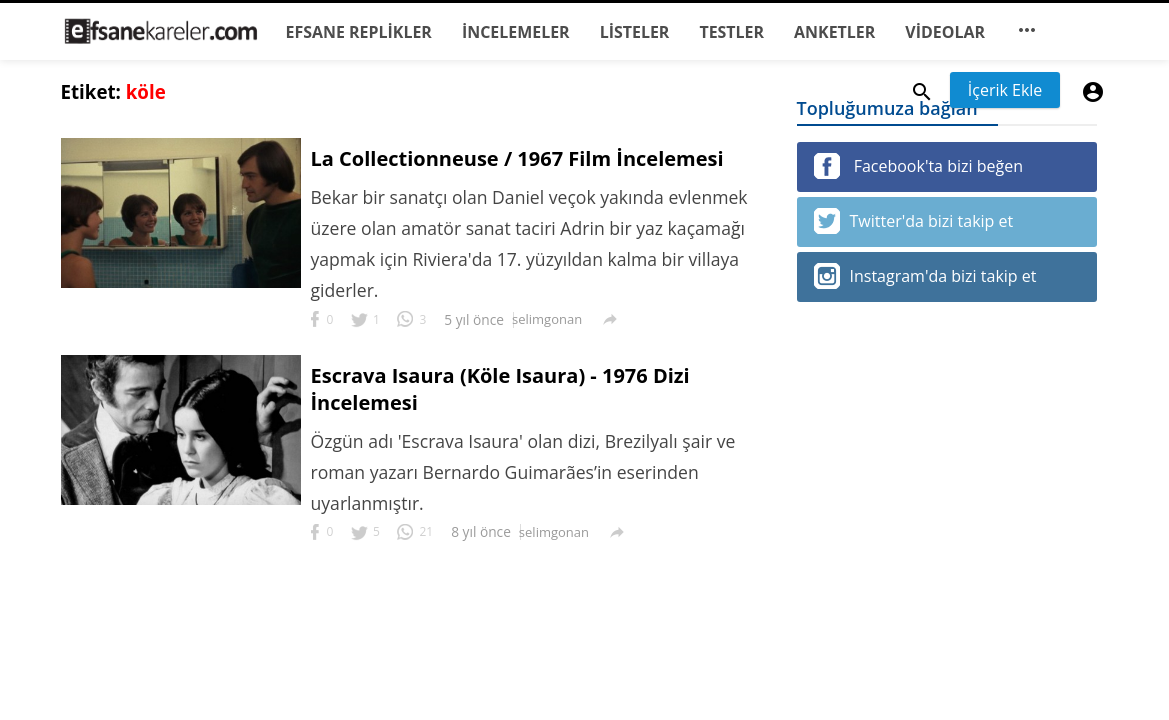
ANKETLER (834, 32)
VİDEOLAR (945, 32)
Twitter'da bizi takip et (914, 221)
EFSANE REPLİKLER (359, 32)
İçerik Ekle (1005, 90)
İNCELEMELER (516, 32)
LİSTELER (635, 32)
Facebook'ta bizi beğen (918, 166)
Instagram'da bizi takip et (925, 276)
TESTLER (731, 32)
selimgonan (547, 319)
